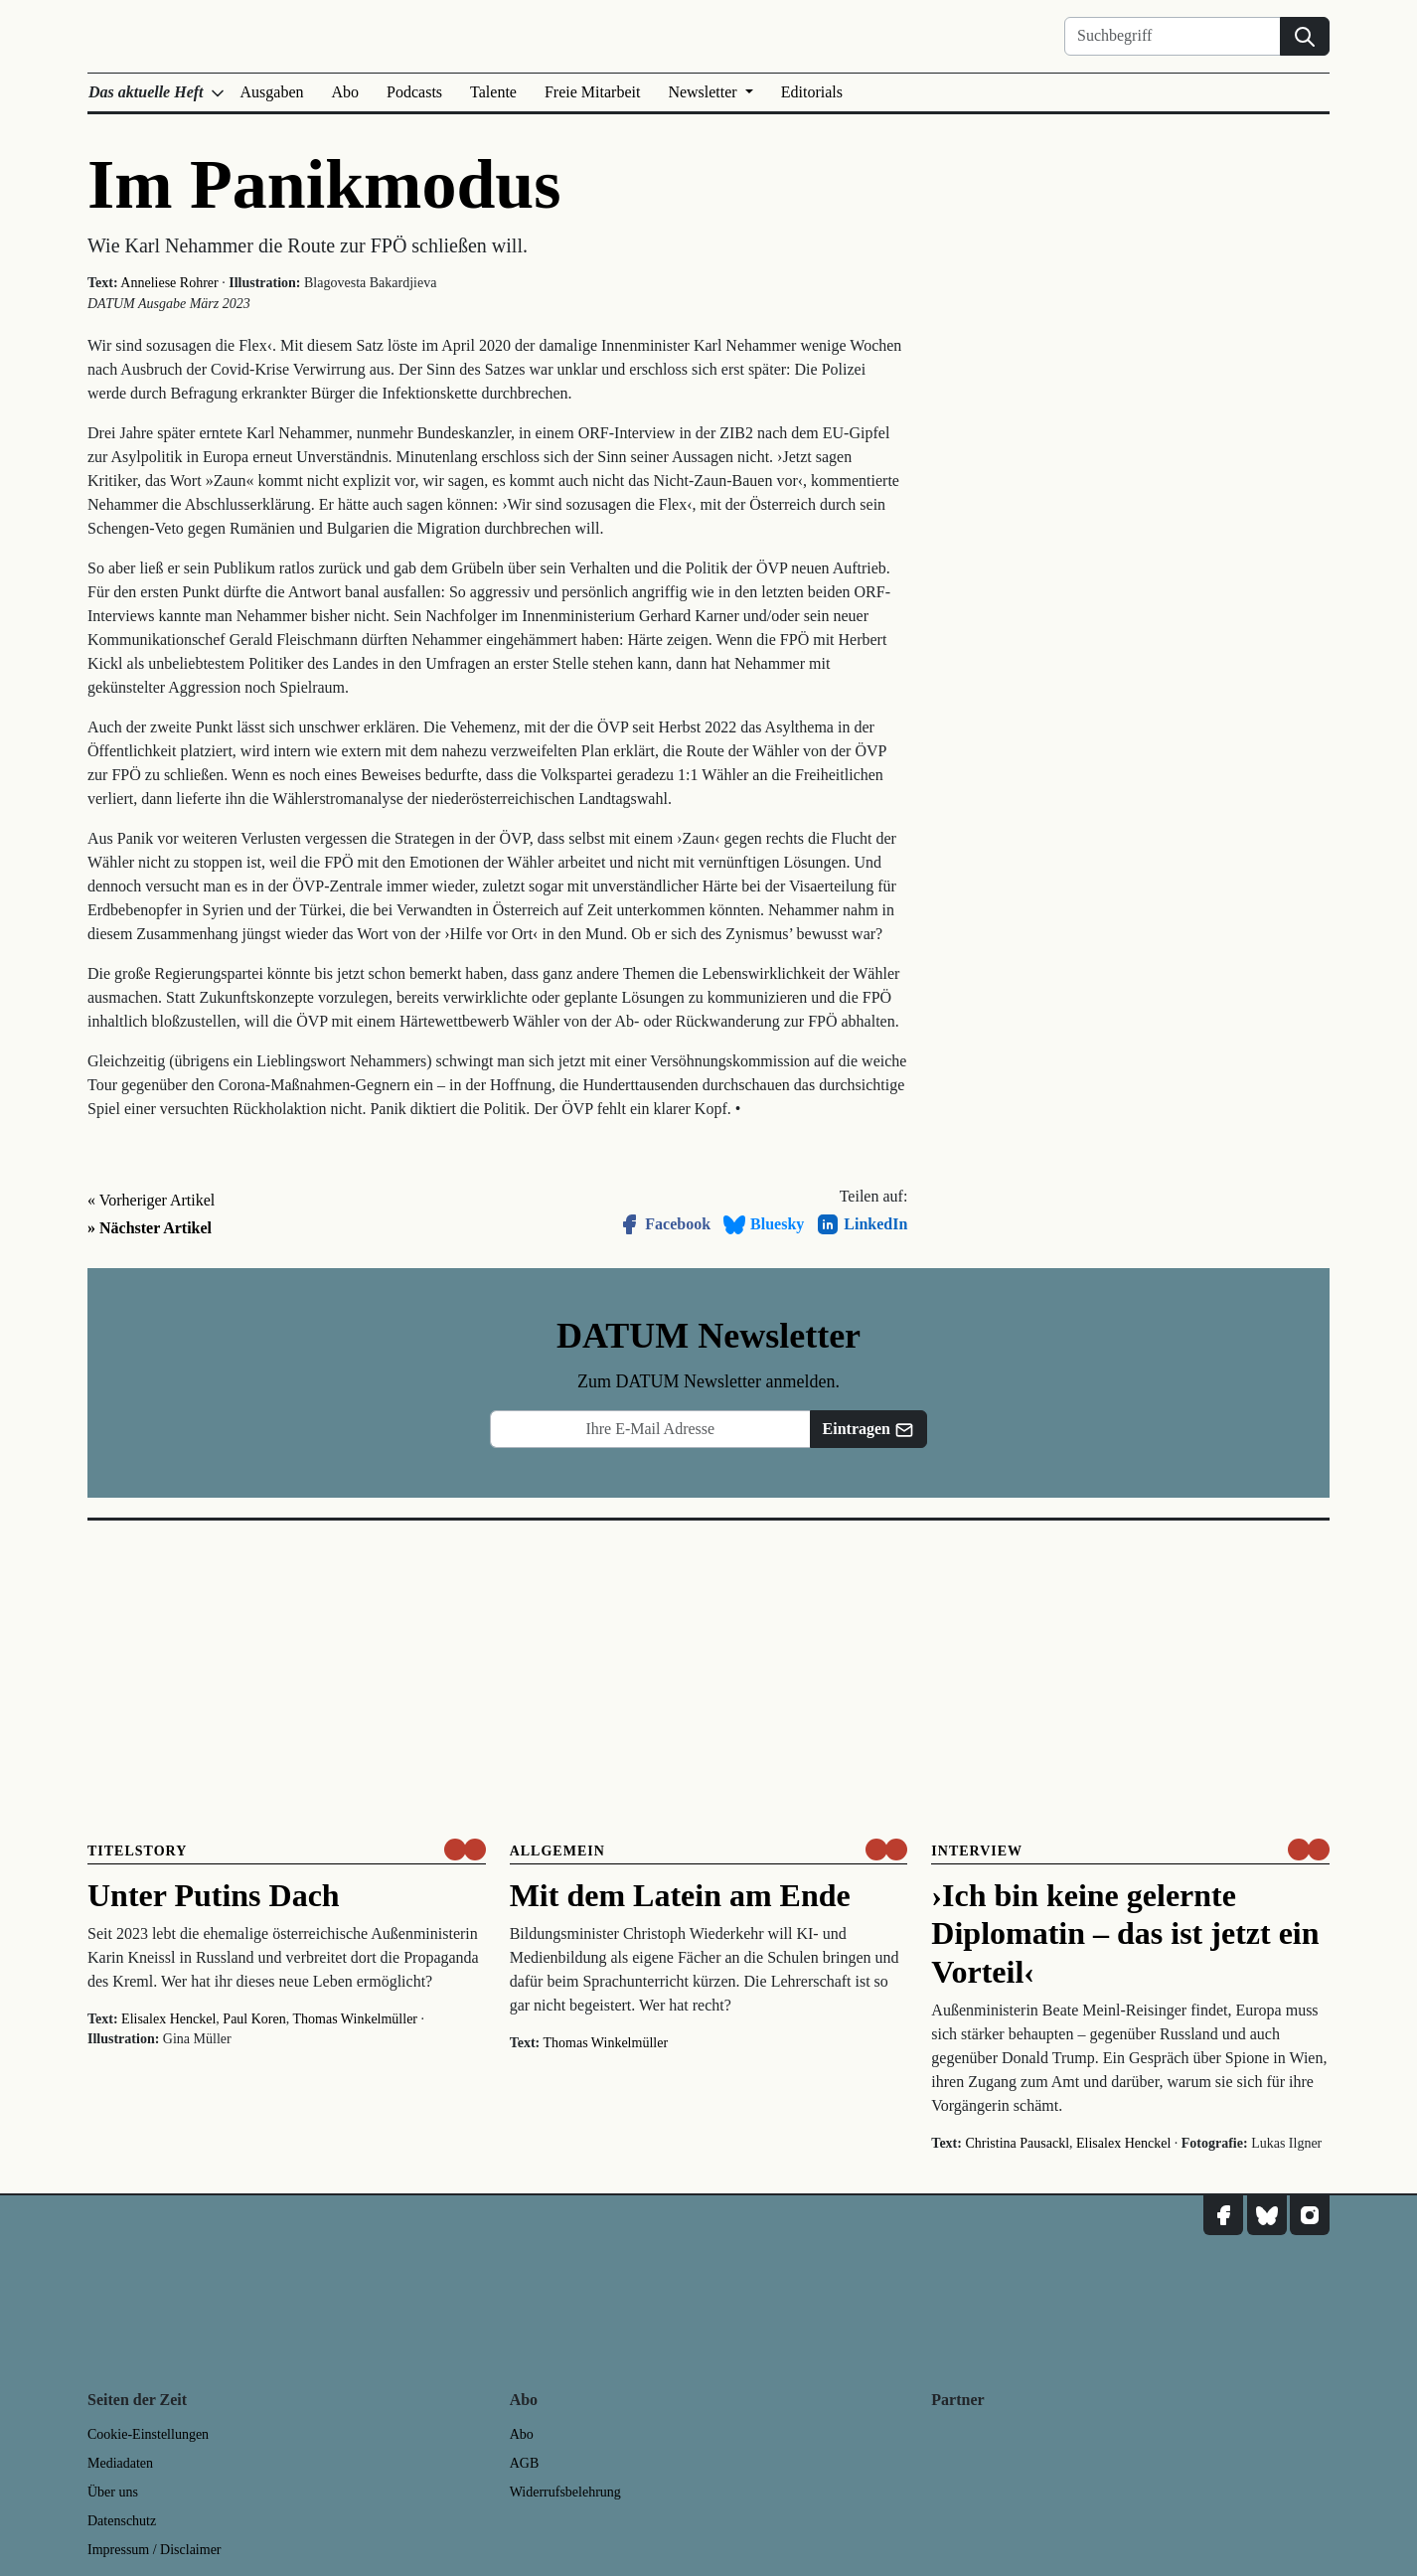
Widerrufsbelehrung (565, 2492)
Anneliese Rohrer (169, 282)
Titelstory (137, 1851)
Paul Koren (254, 2019)
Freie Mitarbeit (592, 91)
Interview (977, 1851)
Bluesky (763, 1224)
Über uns (112, 2492)
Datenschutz (121, 2520)
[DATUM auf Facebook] (1223, 2215)
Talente (493, 91)
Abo (346, 91)
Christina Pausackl (1017, 2143)
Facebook (663, 1224)
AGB (525, 2463)
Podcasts (414, 91)
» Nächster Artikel (149, 1227)
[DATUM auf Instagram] (1310, 2215)
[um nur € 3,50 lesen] (465, 1849)
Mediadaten (120, 2463)
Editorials (812, 91)
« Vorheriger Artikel (151, 1200)
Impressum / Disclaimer (154, 2549)
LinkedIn (861, 1224)
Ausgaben (272, 91)
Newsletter (704, 91)
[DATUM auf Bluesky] (1267, 2215)
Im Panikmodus (324, 184)
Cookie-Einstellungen (148, 2434)
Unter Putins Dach (213, 1895)
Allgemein (557, 1851)
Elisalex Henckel (168, 2019)
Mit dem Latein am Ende (680, 1895)
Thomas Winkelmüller (354, 2019)
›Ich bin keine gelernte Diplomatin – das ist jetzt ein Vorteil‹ (1125, 1933)
